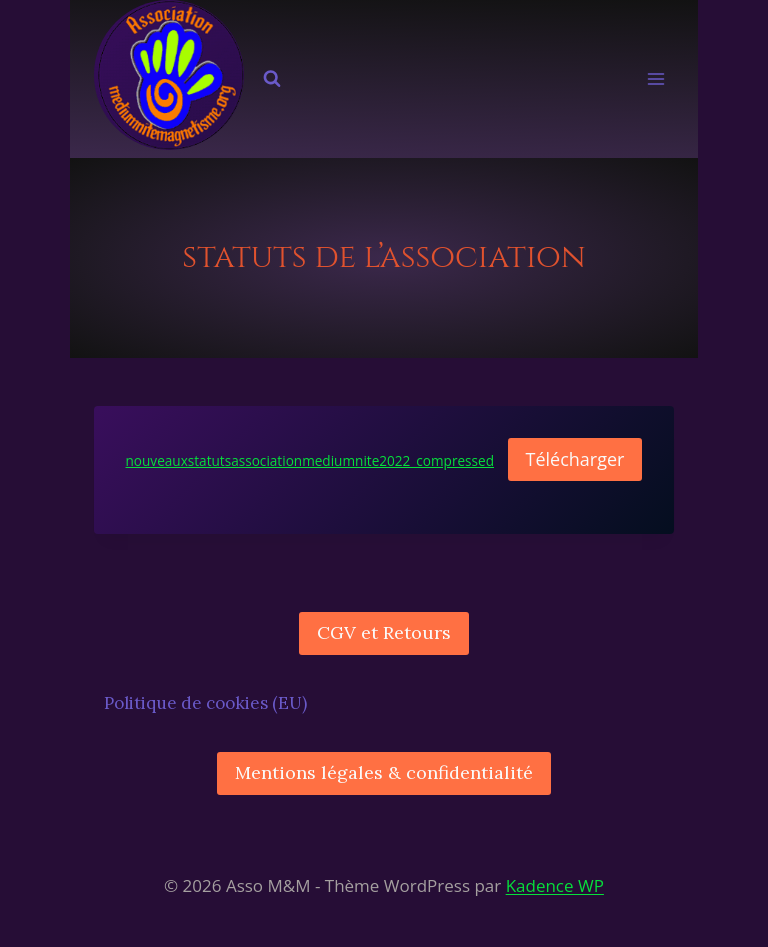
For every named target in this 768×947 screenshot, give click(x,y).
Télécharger (575, 459)
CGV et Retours (384, 632)
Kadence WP (555, 885)
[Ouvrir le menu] (656, 79)
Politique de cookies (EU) (205, 703)
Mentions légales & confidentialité (384, 772)
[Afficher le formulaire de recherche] (272, 79)
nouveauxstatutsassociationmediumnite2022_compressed (310, 460)
